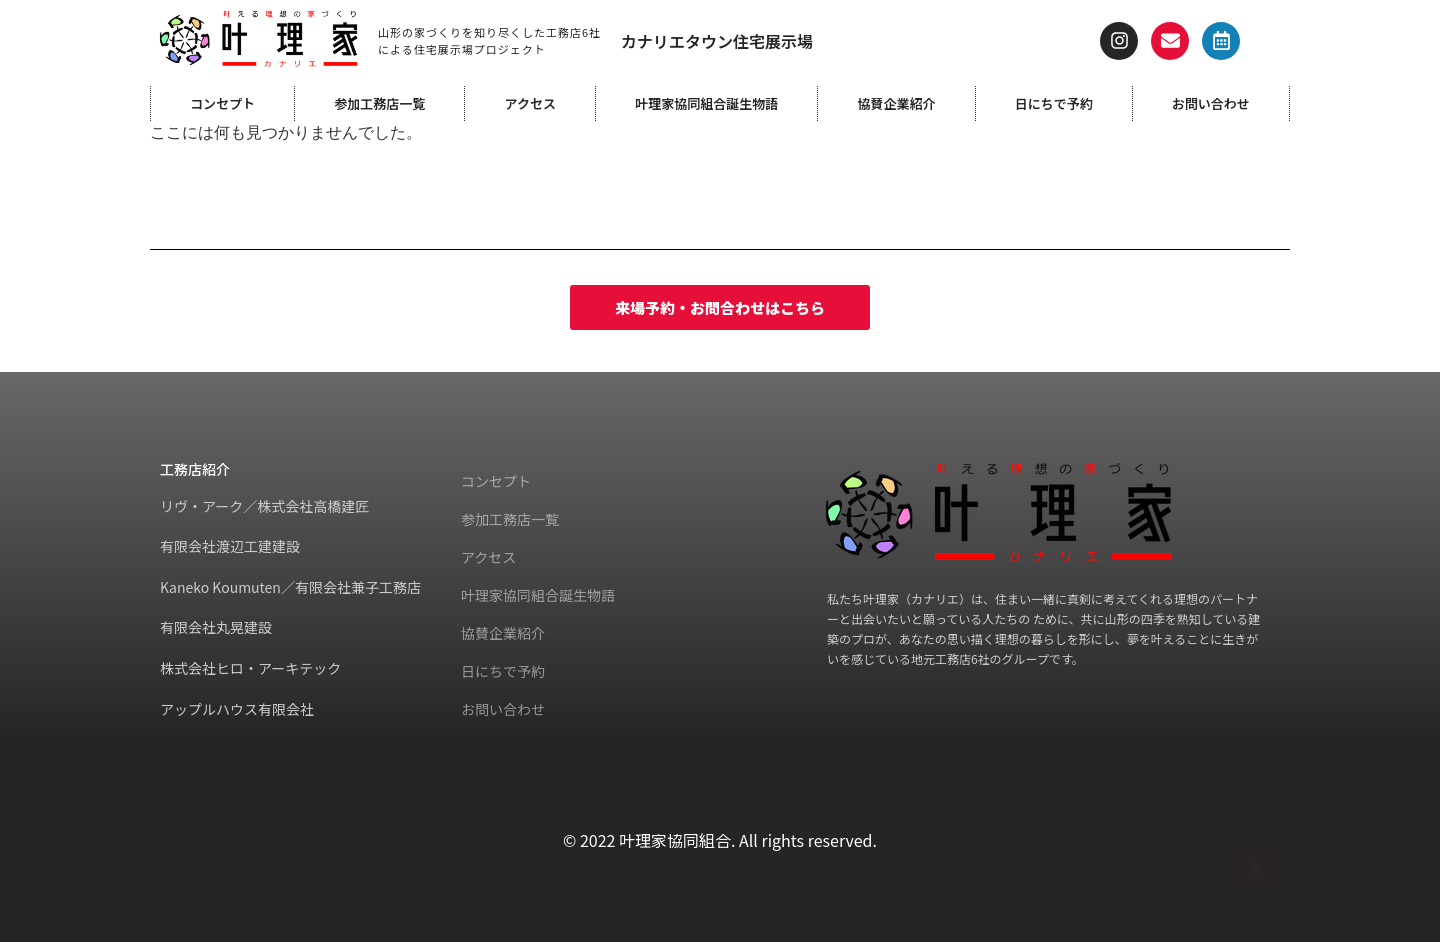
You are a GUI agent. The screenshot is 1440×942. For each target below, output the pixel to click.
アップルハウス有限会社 (237, 709)
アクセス (530, 103)
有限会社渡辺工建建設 (230, 546)
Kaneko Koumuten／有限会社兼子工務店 (290, 587)
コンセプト (222, 103)
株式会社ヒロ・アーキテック (250, 668)
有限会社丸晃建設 (216, 627)
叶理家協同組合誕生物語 (706, 103)
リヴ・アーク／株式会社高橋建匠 (264, 506)
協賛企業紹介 (896, 103)
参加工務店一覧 (379, 103)
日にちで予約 (1054, 103)
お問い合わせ (1211, 103)
